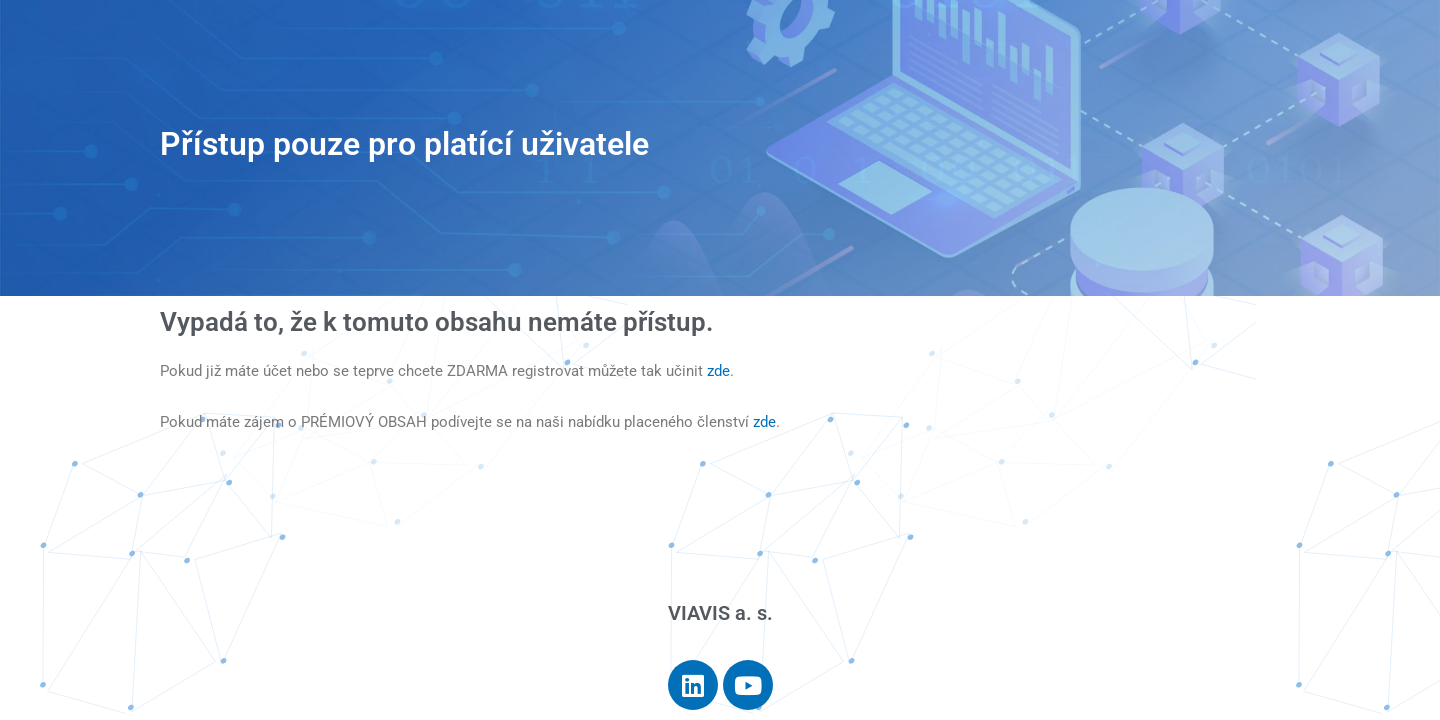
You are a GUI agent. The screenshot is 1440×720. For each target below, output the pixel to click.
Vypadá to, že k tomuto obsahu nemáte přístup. (436, 322)
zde (718, 371)
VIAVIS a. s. (720, 613)
